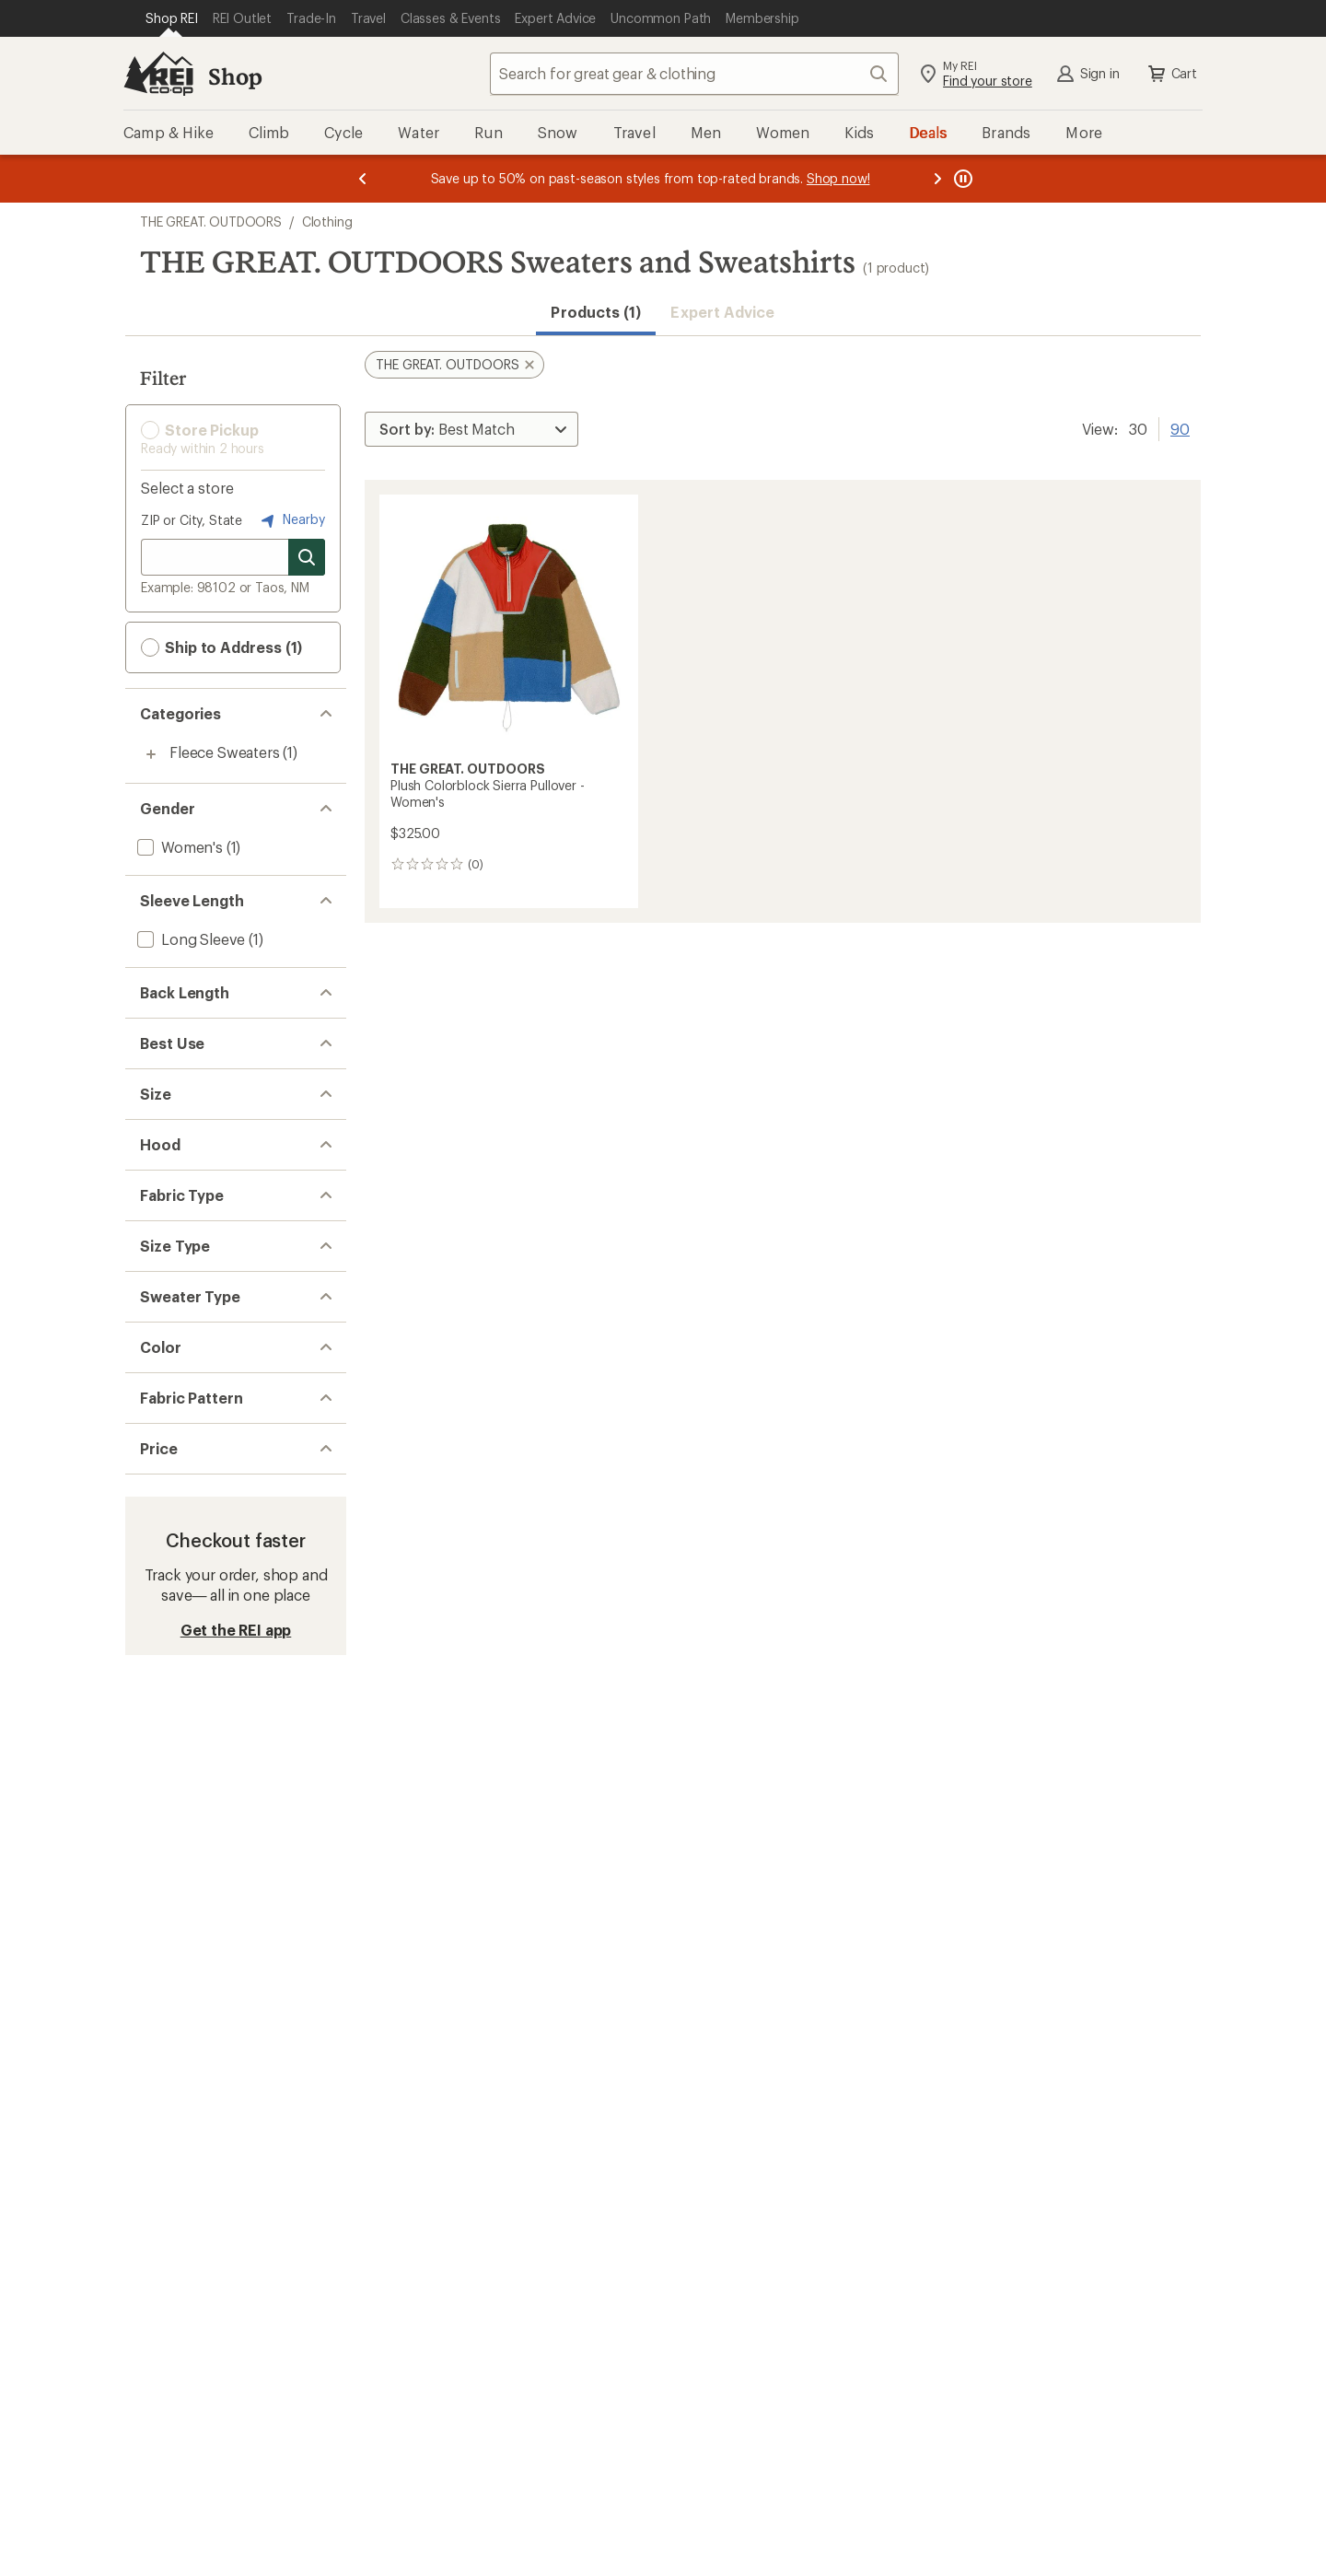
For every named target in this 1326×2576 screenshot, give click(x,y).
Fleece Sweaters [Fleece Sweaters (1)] (224, 752)
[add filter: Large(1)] (166, 1263)
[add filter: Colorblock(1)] (185, 1860)
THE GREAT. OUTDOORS (211, 221)
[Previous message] (363, 178)
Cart (1171, 74)
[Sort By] (471, 429)
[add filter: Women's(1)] (178, 847)
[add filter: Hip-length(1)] (183, 1031)
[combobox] (694, 73)
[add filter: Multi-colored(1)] (203, 1768)
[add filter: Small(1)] (165, 1215)
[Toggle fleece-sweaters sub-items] (151, 754)
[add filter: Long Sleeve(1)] (189, 939)
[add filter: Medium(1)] (174, 1239)
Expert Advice (722, 312)
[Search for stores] (306, 557)
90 (1180, 427)
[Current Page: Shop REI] (171, 18)
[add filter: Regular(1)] (173, 1583)
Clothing (327, 221)
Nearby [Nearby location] (291, 520)
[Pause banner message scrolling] (961, 178)
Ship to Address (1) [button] (221, 647)
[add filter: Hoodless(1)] (180, 1379)
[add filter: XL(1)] (157, 1287)
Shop (235, 76)
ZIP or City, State (191, 520)
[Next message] (937, 178)
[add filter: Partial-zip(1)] (180, 1675)
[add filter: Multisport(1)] (182, 1123)
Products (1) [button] (596, 312)
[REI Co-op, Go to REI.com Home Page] (158, 74)
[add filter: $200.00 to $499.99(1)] (217, 1952)
